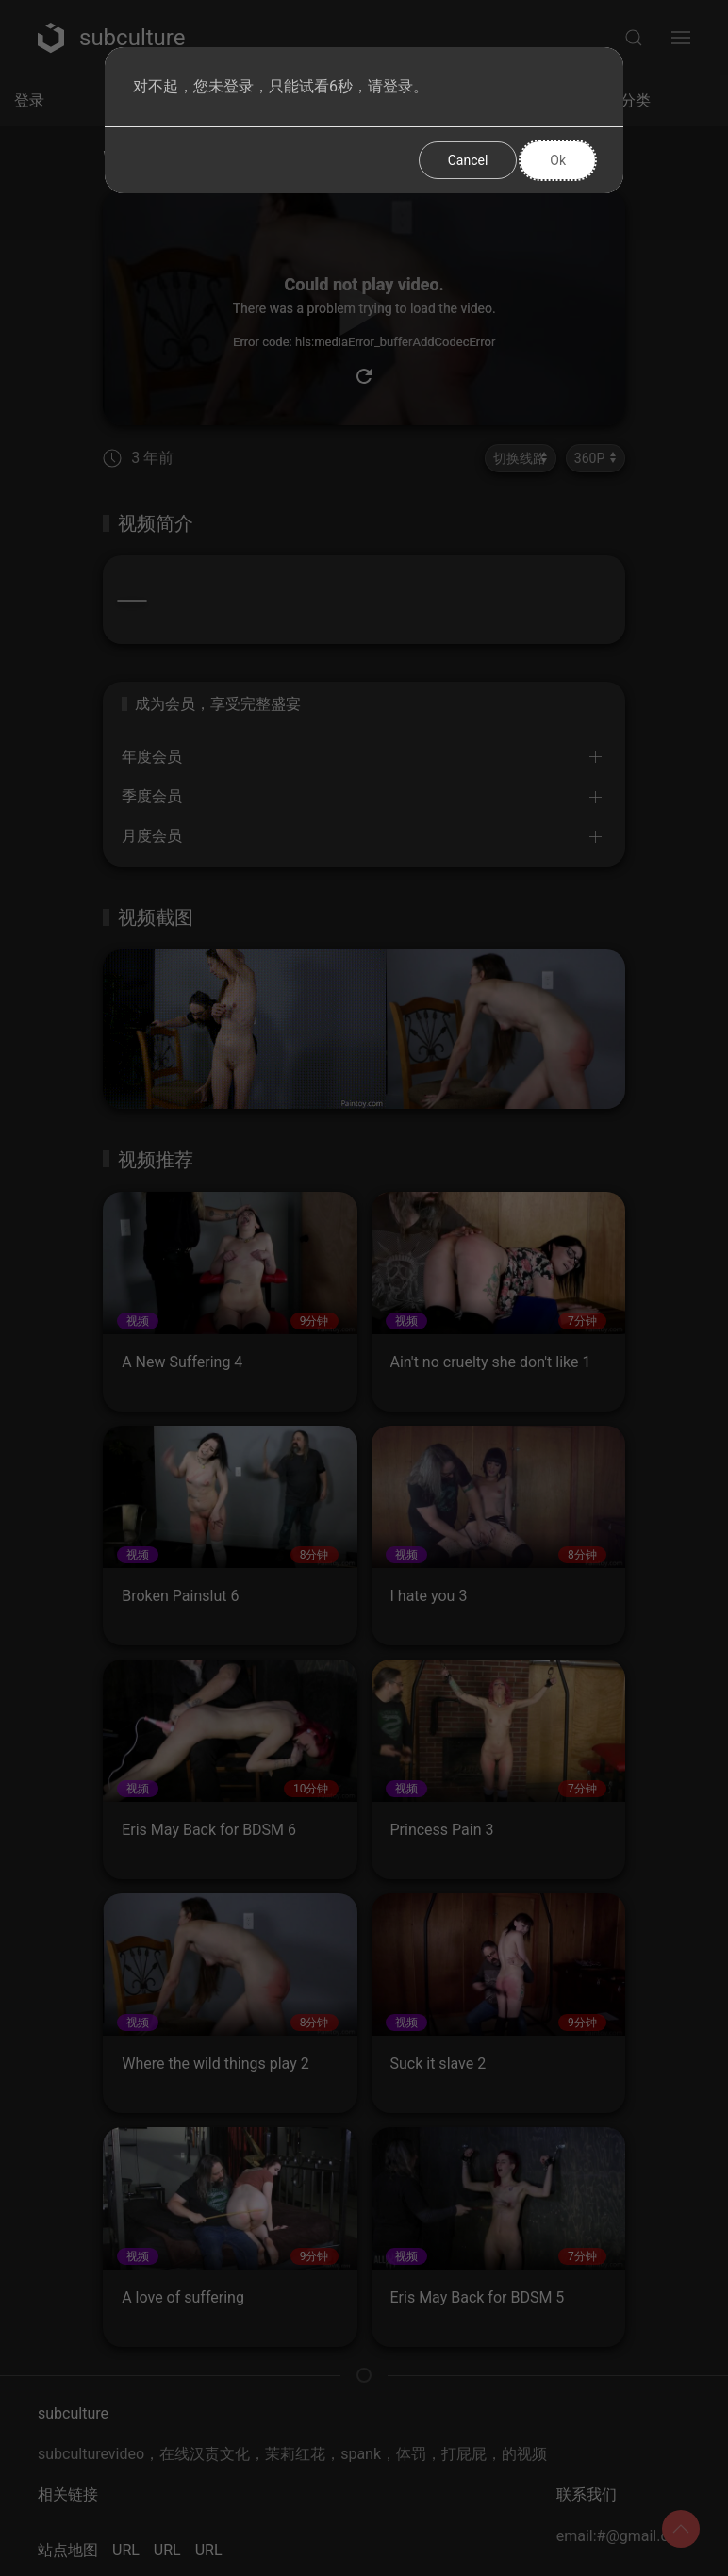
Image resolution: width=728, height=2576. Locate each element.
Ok (558, 160)
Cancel (468, 160)
